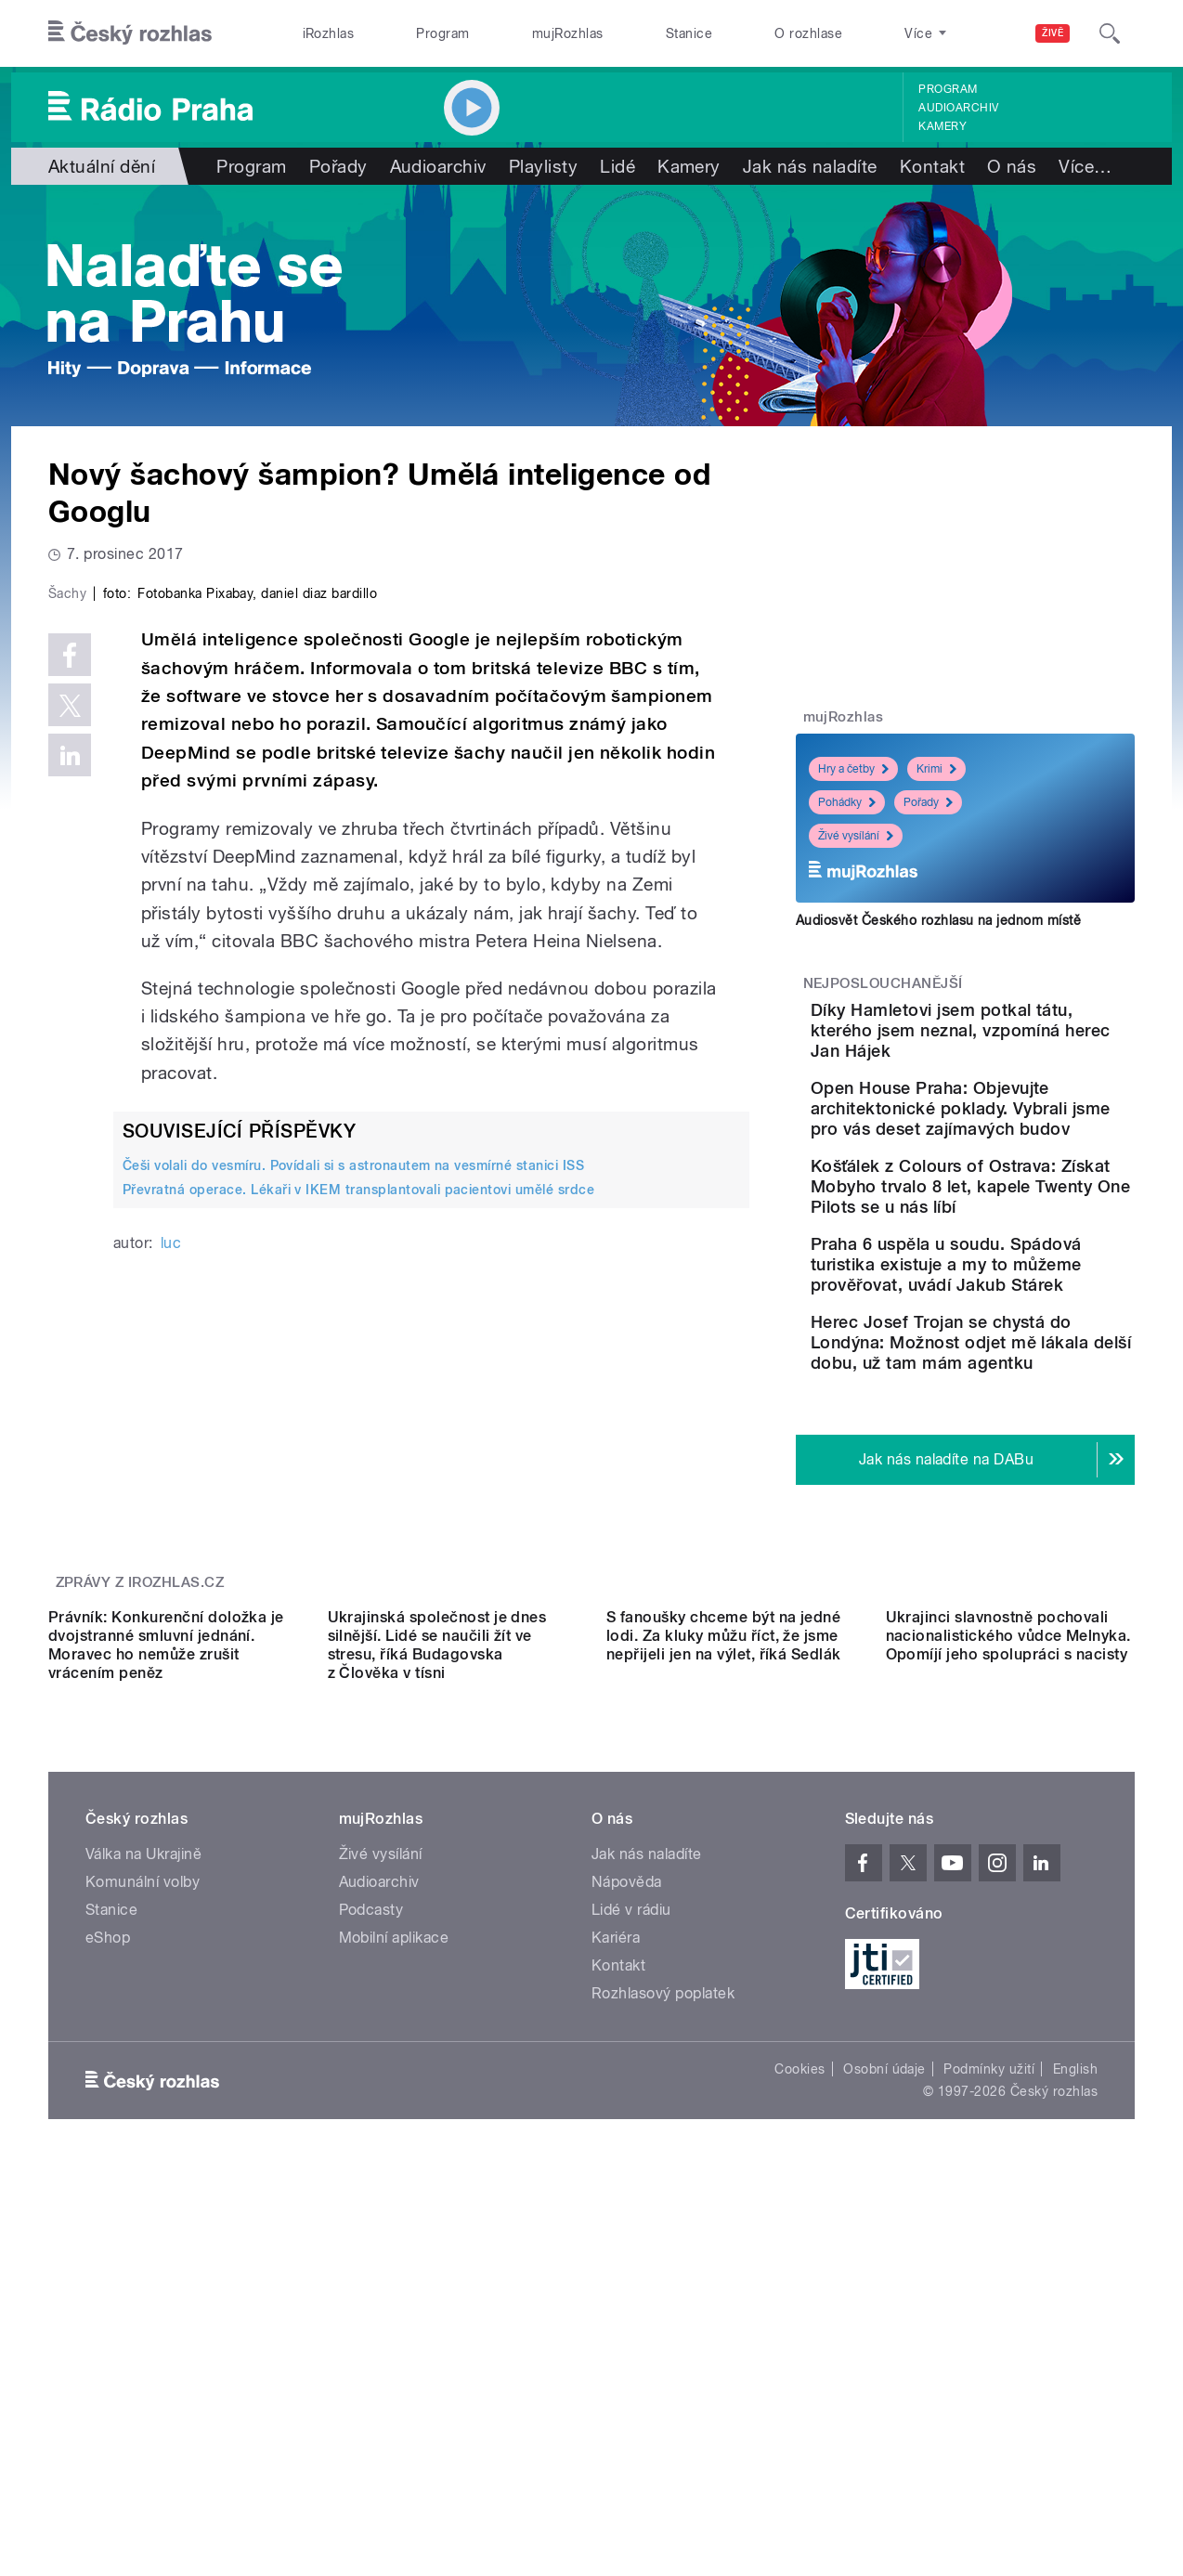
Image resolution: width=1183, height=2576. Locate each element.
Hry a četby (853, 768)
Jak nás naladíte (810, 166)
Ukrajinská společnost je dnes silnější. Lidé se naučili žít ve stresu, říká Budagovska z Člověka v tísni (437, 1973)
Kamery (942, 126)
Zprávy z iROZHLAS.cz (140, 1745)
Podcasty (371, 2238)
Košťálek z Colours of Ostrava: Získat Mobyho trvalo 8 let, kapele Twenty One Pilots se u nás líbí (1020, 1257)
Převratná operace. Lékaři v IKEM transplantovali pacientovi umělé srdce (358, 1584)
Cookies (799, 2397)
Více (1085, 166)
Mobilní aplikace (394, 2266)
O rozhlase (808, 33)
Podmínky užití (988, 2397)
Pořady (338, 166)
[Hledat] (1110, 33)
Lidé (617, 166)
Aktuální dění (101, 166)
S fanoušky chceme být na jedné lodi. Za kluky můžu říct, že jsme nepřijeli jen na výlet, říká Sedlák (723, 1964)
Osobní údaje (884, 2397)
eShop (107, 2266)
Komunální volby (142, 2210)
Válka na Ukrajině (143, 2183)
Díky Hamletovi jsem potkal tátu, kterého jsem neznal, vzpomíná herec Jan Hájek (1016, 1040)
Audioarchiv (958, 107)
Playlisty (543, 166)
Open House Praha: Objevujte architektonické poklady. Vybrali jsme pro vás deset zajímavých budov (1018, 1149)
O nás (1011, 166)
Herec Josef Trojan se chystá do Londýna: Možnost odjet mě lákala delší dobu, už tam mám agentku (1014, 1485)
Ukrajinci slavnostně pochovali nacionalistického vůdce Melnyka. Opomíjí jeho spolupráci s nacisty (1008, 1964)
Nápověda (627, 2210)
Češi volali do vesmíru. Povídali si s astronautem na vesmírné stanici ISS (353, 1560)
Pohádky (847, 802)
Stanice (689, 33)
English (1075, 2397)
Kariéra (616, 2266)
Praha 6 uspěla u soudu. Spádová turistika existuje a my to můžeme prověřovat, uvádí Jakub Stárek (1019, 1366)
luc (171, 1637)
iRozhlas (329, 33)
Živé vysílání (855, 835)
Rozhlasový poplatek (663, 2322)
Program (442, 33)
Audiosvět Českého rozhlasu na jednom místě (938, 920)
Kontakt (932, 166)
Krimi (936, 768)
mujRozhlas (568, 33)
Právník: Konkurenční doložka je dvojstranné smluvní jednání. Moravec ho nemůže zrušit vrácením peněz (166, 1973)
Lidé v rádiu (631, 2238)
